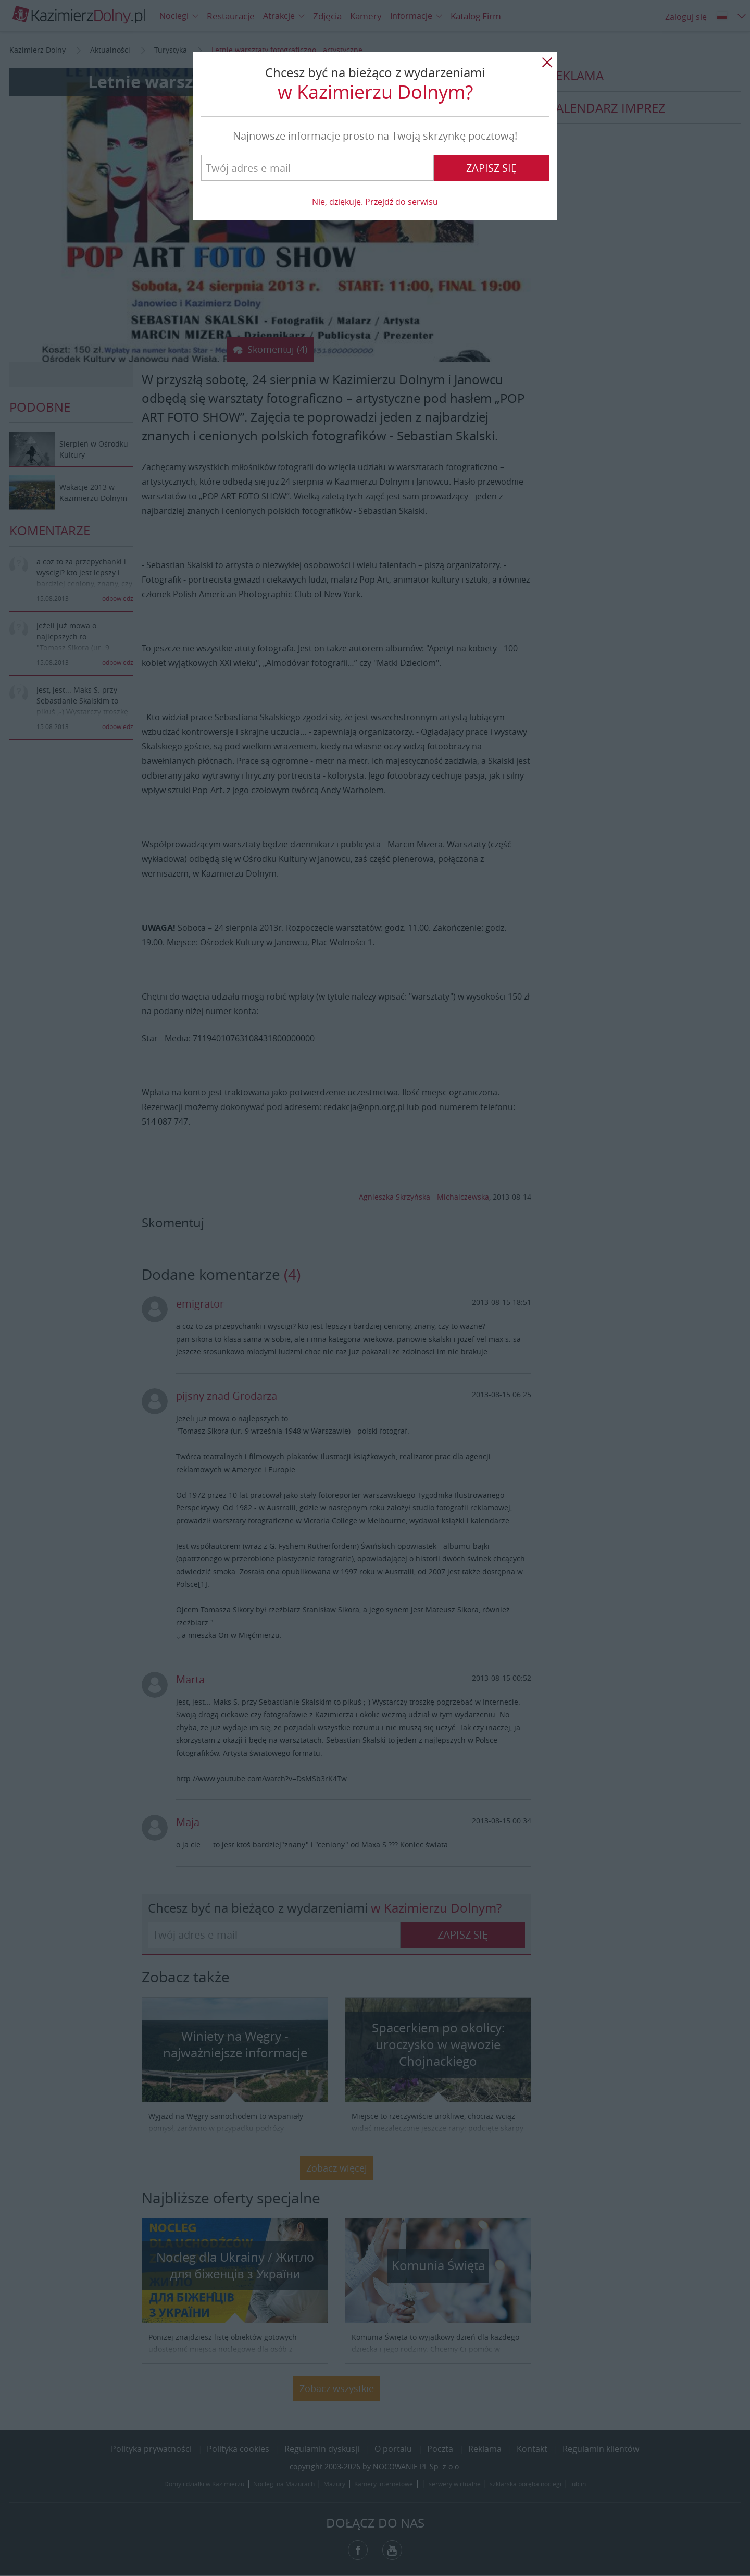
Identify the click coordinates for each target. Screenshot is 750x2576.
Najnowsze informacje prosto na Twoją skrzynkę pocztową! (375, 135)
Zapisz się (491, 168)
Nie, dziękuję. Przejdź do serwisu (375, 201)
